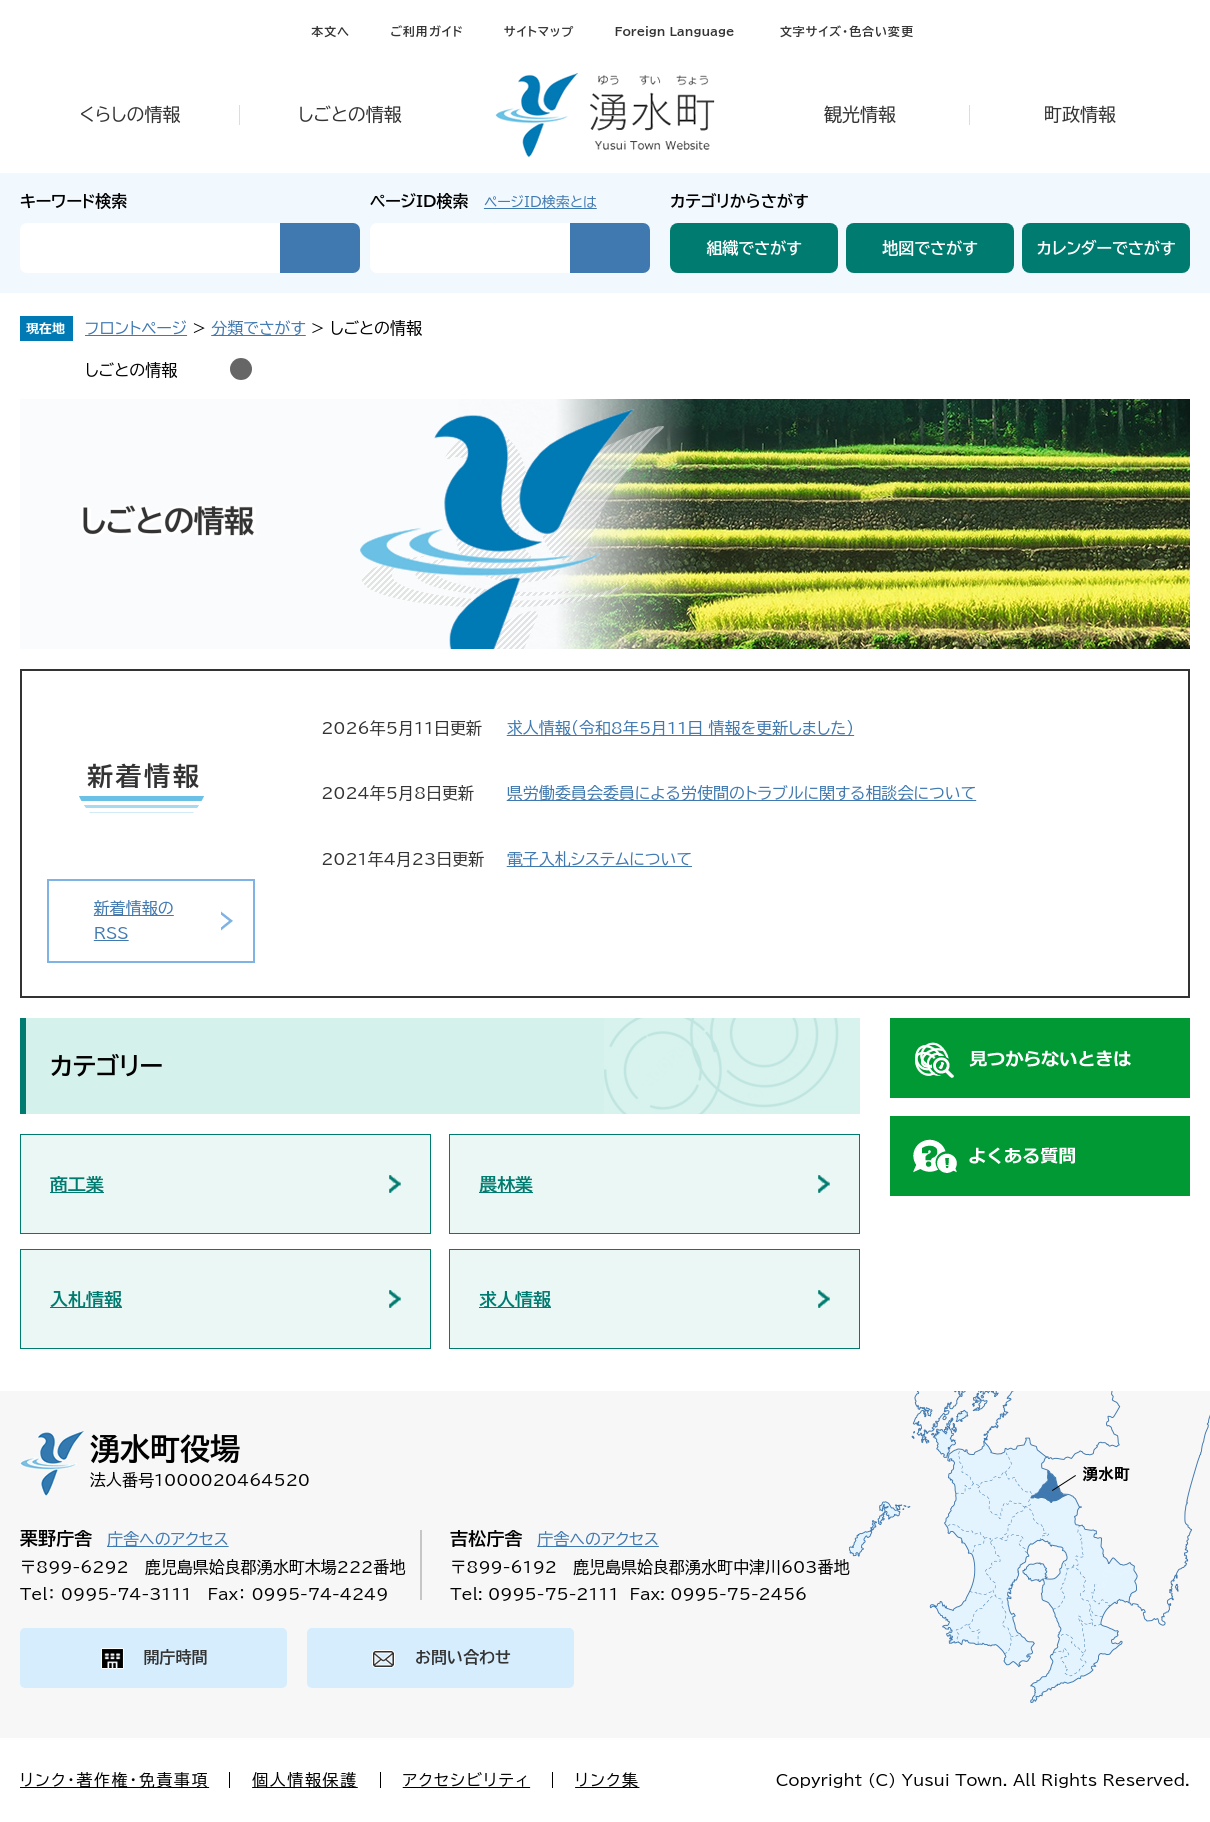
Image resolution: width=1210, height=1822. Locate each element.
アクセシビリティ (466, 1780)
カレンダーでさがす (1106, 248)
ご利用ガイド (426, 31)
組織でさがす (754, 248)
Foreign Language (674, 31)
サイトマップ (539, 31)
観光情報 (860, 114)
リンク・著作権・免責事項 (114, 1780)
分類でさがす (258, 328)
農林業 (506, 1184)
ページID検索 (419, 201)
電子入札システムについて (599, 859)
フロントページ (136, 328)
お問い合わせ (463, 1657)
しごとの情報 (350, 114)
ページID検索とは (540, 202)
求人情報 (515, 1299)
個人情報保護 (305, 1780)
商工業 (77, 1184)
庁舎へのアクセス (168, 1539)
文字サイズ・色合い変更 (847, 31)
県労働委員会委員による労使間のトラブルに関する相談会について (741, 793)
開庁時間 (176, 1657)
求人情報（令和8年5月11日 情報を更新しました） (680, 728)
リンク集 (607, 1780)
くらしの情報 (129, 114)
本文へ (330, 31)
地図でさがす (930, 248)
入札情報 (86, 1299)
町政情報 (1080, 114)
